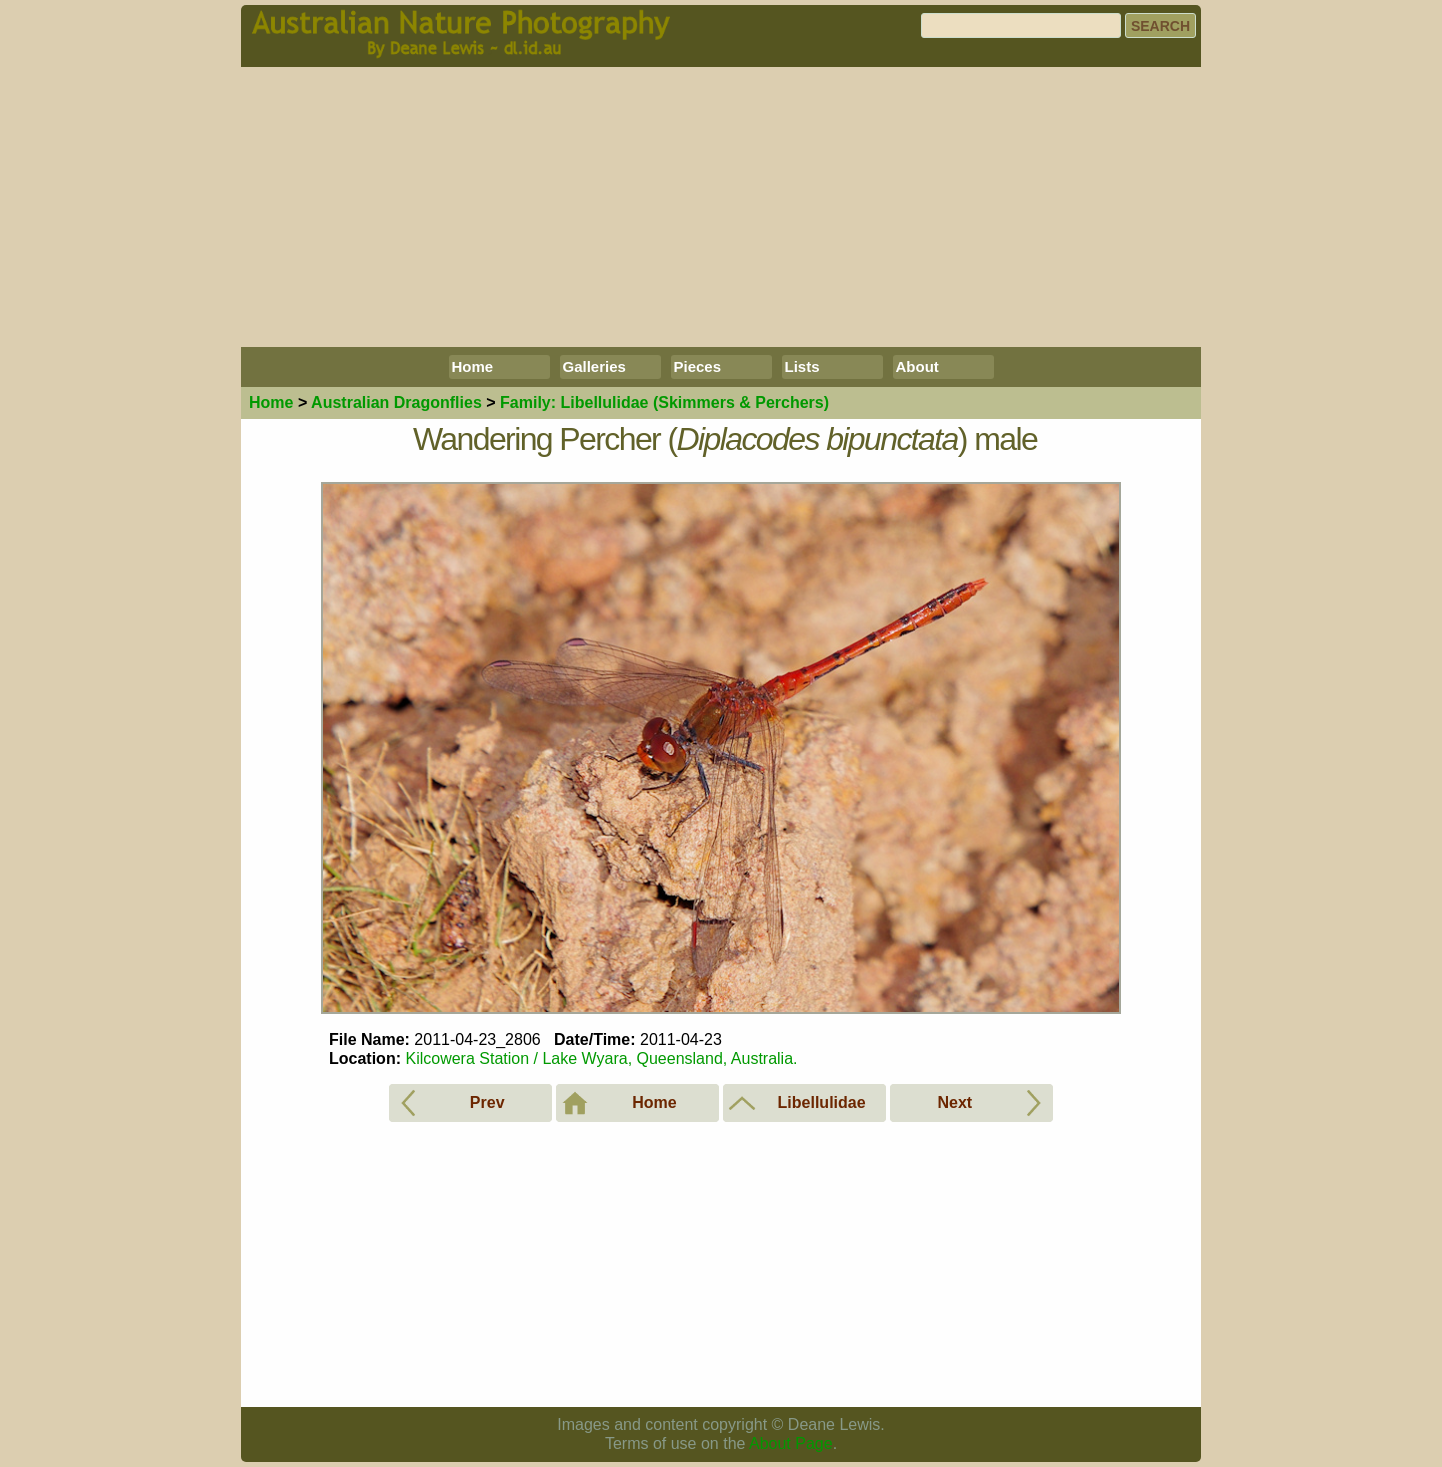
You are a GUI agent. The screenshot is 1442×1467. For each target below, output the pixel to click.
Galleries (594, 366)
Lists (802, 366)
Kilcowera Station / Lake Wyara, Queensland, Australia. (601, 1058)
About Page (791, 1443)
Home (473, 366)
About (917, 366)
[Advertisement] (721, 207)
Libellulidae (664, 402)
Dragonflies (396, 402)
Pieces (698, 366)
